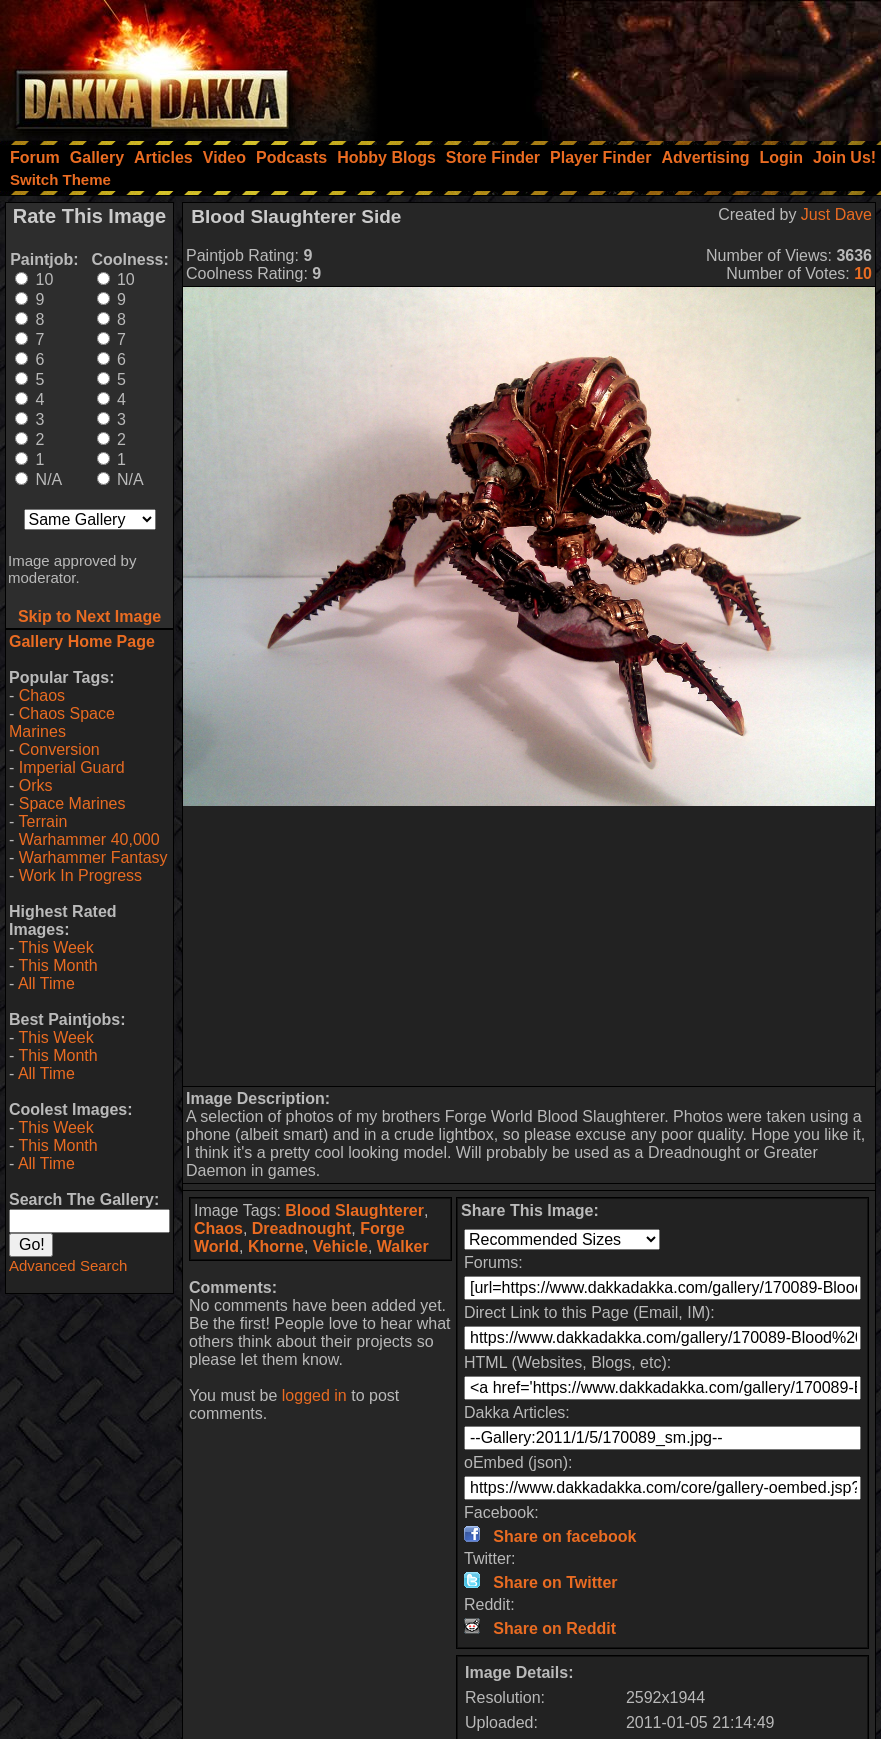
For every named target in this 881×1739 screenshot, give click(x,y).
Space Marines (72, 803)
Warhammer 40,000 (89, 839)
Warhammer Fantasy (93, 857)
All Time (46, 983)
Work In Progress (80, 875)
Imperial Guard (72, 767)
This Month (57, 965)
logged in (314, 1395)
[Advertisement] (612, 65)
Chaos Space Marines (62, 722)
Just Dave (836, 214)
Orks (36, 785)
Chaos (42, 695)
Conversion (59, 749)
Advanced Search (68, 1265)
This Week (55, 947)
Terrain (42, 821)
